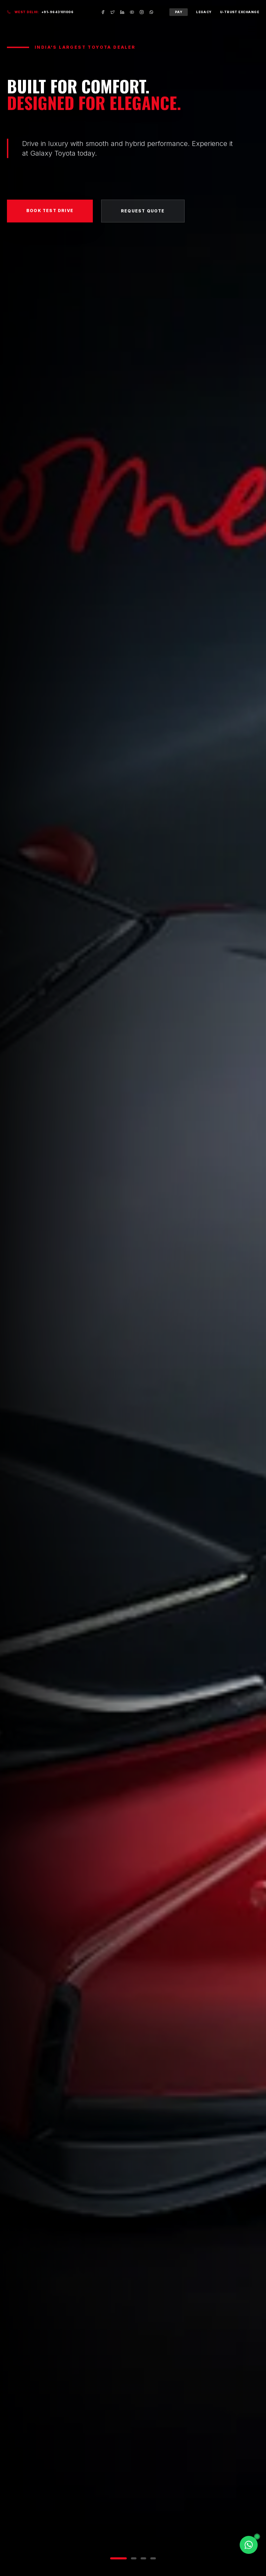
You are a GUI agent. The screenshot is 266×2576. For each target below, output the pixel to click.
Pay (178, 12)
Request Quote (143, 214)
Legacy (204, 12)
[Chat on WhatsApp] (249, 2545)
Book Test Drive (49, 213)
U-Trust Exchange (239, 12)
